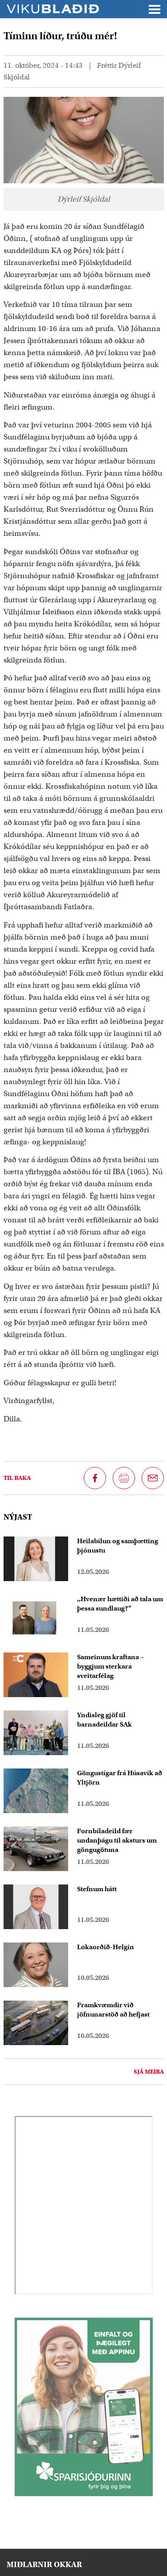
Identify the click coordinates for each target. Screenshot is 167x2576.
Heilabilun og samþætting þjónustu (117, 1545)
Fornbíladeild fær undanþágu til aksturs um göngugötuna (117, 1840)
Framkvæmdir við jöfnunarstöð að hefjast (113, 2009)
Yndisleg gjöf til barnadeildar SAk (104, 1719)
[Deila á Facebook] (95, 1478)
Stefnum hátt (97, 1889)
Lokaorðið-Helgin (105, 1947)
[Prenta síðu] (124, 1478)
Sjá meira (149, 2071)
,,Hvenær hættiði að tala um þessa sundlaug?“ (120, 1603)
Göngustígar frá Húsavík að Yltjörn (119, 1777)
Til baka (17, 1478)
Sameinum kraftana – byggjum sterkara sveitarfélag (110, 1666)
